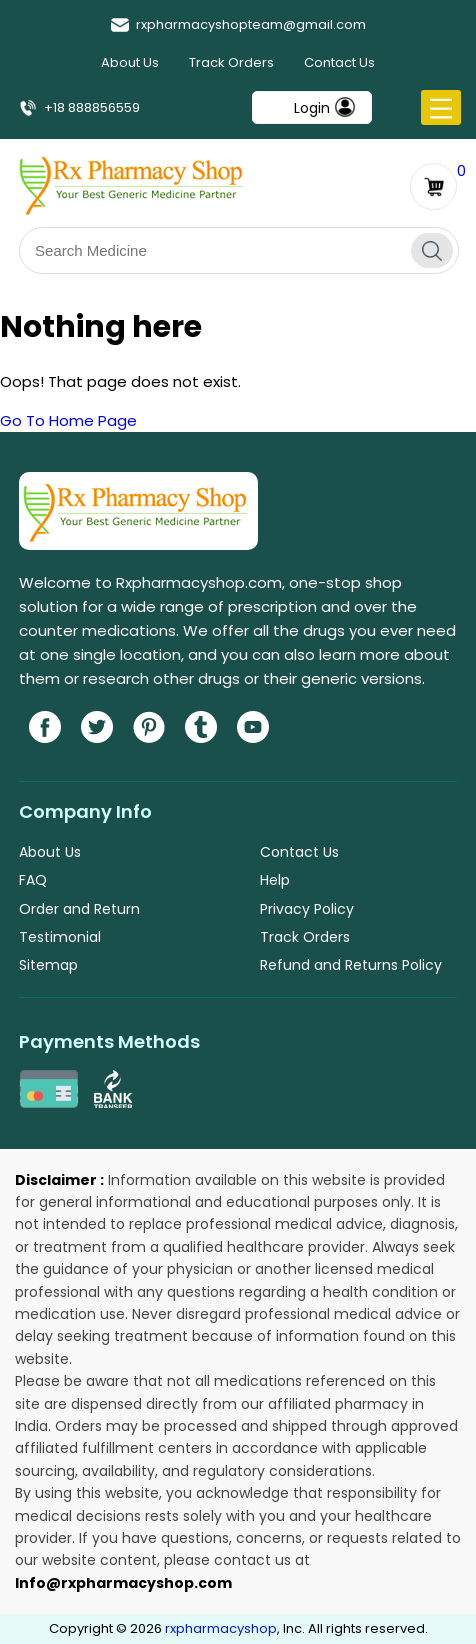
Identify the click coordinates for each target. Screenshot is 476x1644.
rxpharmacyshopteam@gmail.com (238, 24)
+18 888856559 (79, 107)
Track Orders (231, 62)
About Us (130, 62)
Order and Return (79, 909)
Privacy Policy (307, 909)
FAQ (33, 880)
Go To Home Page (68, 420)
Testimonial (60, 937)
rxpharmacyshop (221, 1628)
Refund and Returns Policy (351, 965)
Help (275, 880)
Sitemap (48, 965)
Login (312, 108)
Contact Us (339, 62)
